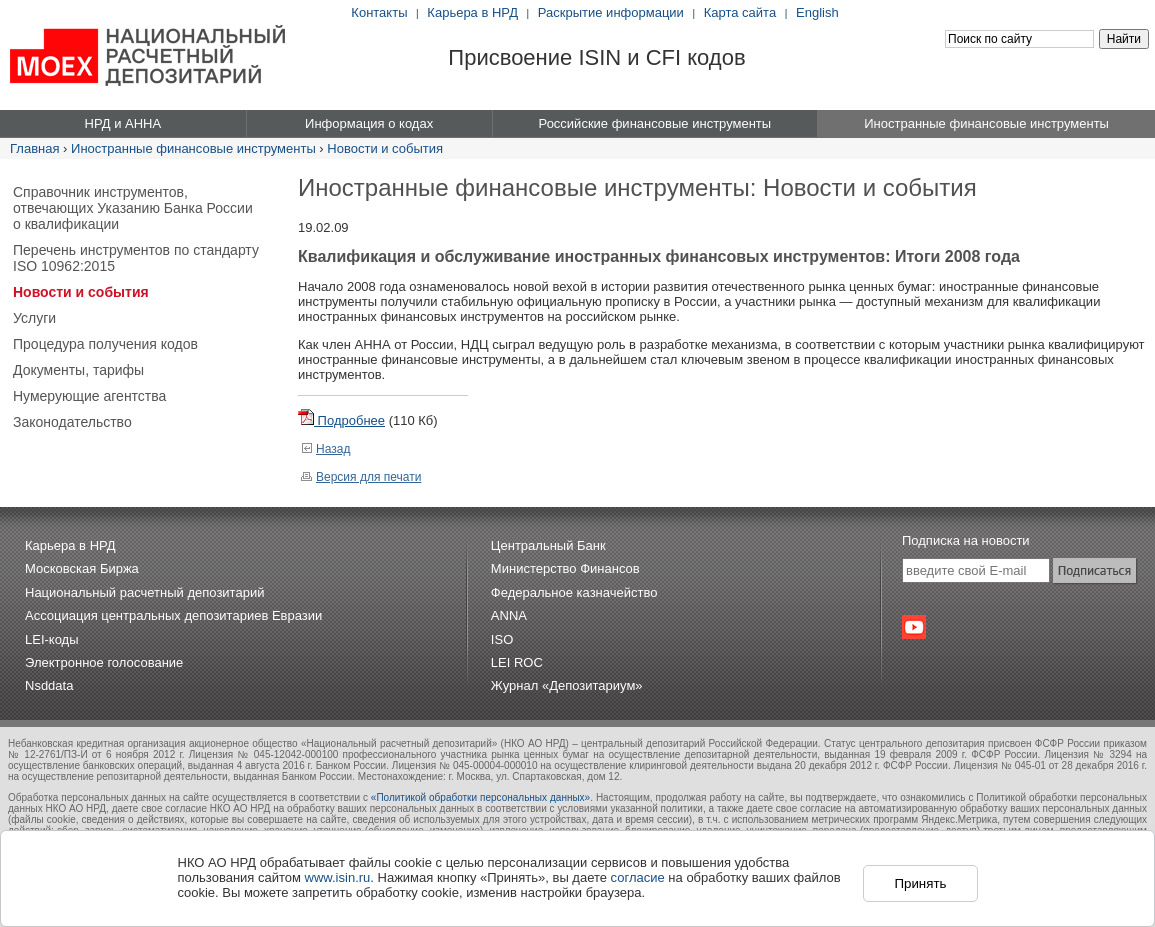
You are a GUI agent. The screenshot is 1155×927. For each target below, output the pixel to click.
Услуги (34, 318)
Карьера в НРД (472, 12)
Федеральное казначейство (574, 592)
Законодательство (72, 422)
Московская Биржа (82, 568)
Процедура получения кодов (105, 344)
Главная (34, 148)
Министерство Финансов (565, 568)
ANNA (509, 615)
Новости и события (385, 148)
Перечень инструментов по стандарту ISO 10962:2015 (136, 258)
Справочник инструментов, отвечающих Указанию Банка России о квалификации (133, 208)
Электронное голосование (104, 662)
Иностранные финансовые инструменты (193, 148)
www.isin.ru (338, 877)
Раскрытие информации (611, 12)
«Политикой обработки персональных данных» (480, 797)
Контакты (379, 12)
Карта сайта (740, 12)
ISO (502, 639)
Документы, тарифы (78, 370)
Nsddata (49, 685)
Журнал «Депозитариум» (567, 685)
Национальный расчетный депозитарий (144, 592)
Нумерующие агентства (89, 396)
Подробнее (341, 420)
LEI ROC (517, 662)
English (817, 12)
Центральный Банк (548, 545)
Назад (325, 449)
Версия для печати (361, 477)
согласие (638, 877)
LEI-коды (52, 639)
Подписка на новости (966, 540)
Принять (920, 883)
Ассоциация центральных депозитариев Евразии (173, 615)
